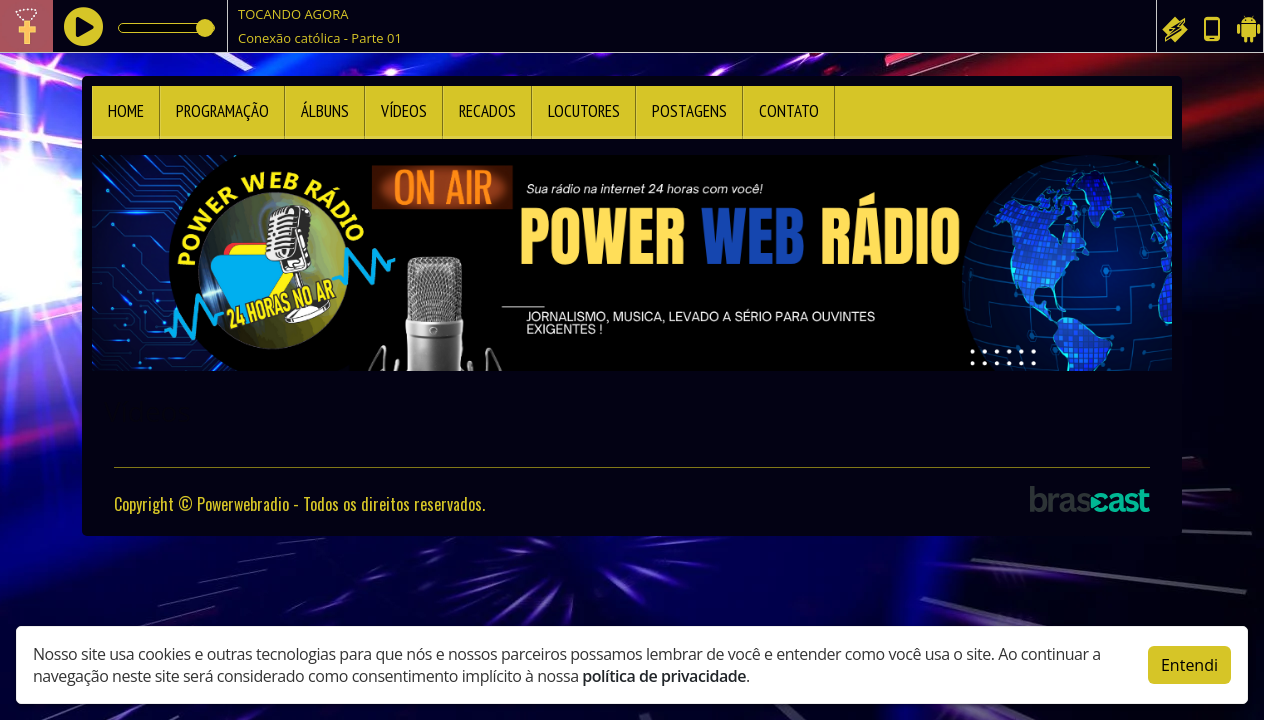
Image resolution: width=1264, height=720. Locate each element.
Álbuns (325, 111)
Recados (487, 111)
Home (126, 111)
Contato (789, 111)
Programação (222, 111)
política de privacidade (664, 676)
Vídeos (404, 111)
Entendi (1189, 665)
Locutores (584, 111)
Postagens (689, 111)
